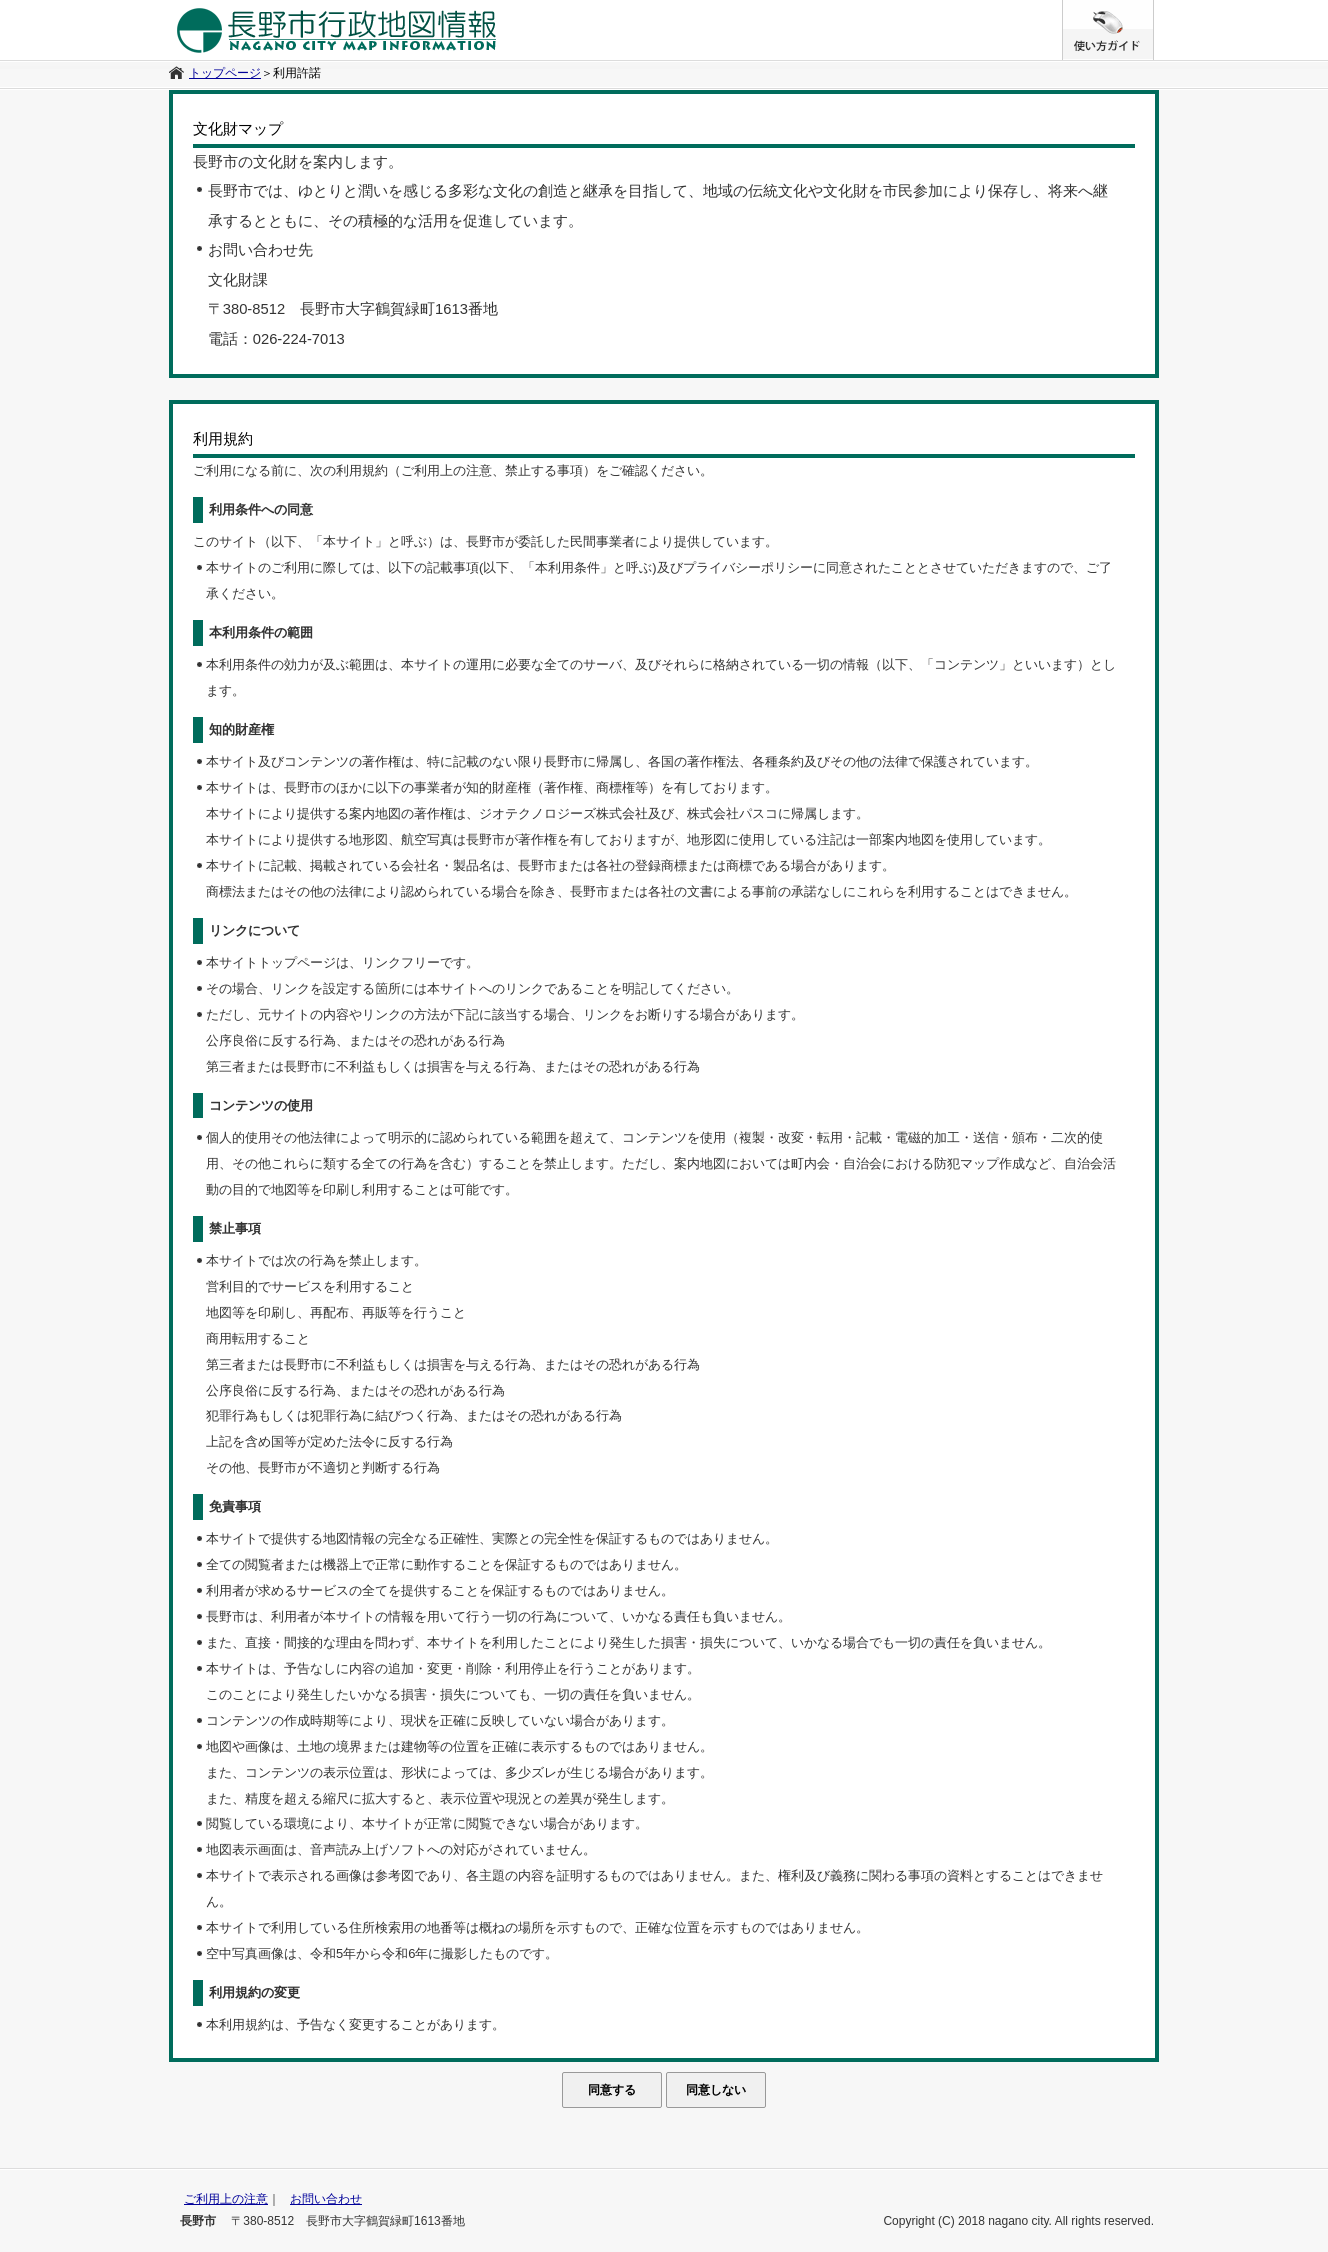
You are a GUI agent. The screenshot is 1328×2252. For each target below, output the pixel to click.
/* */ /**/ (1153, 10)
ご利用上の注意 (226, 2199)
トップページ (225, 73)
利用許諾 (297, 73)
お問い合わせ (326, 2199)
